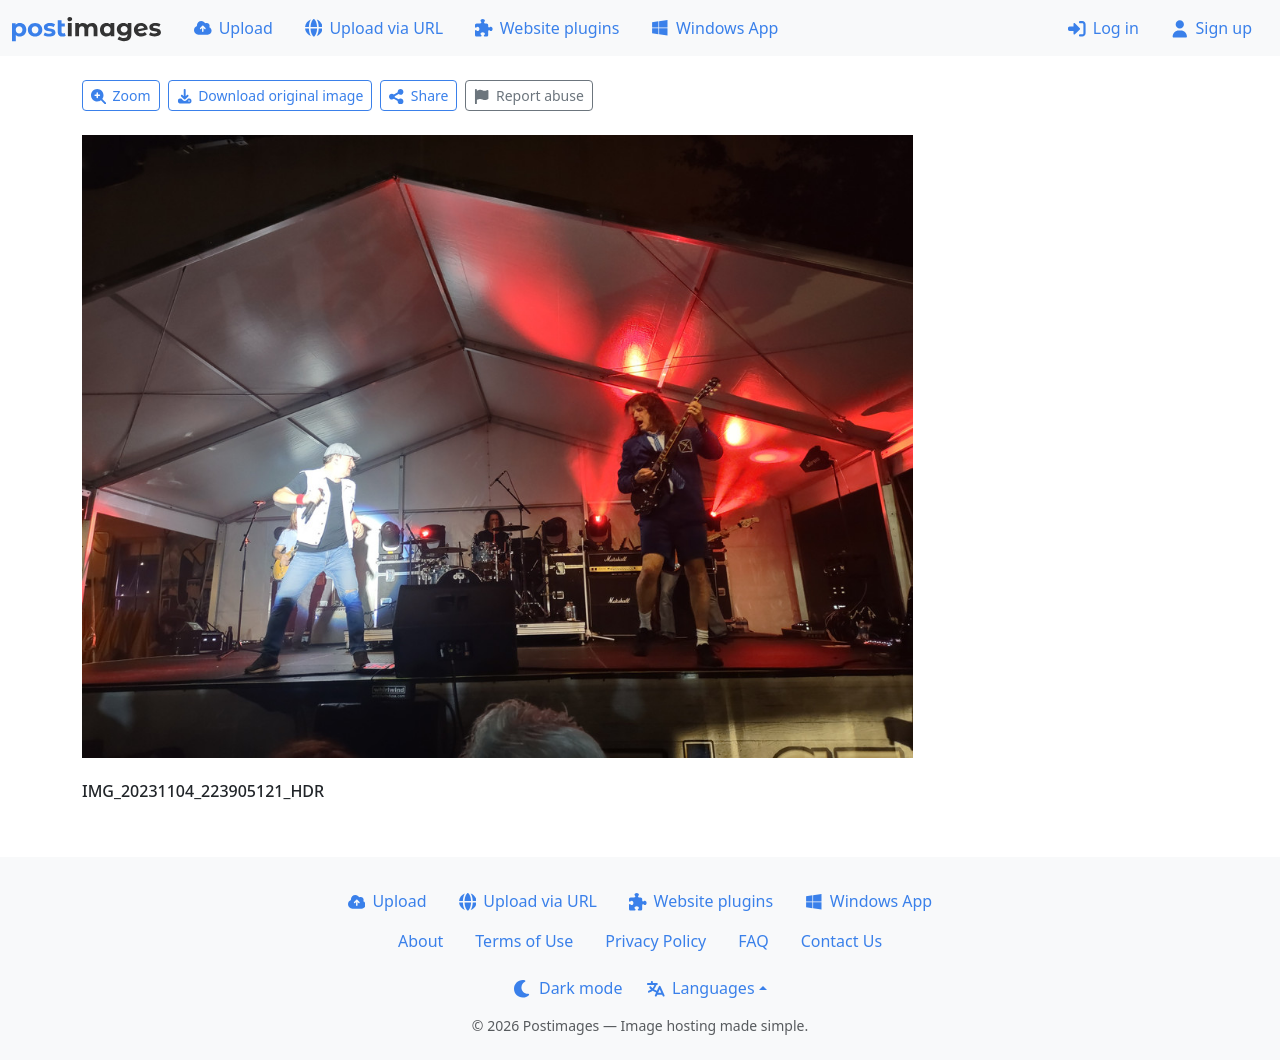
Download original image (270, 95)
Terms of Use (524, 941)
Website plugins (547, 28)
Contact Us (841, 941)
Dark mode (568, 988)
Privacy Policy (655, 941)
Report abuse (528, 95)
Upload (233, 28)
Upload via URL (374, 28)
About (420, 941)
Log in (1103, 28)
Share (418, 95)
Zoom (121, 95)
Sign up (1211, 28)
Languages (700, 988)
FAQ (753, 941)
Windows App (714, 28)
